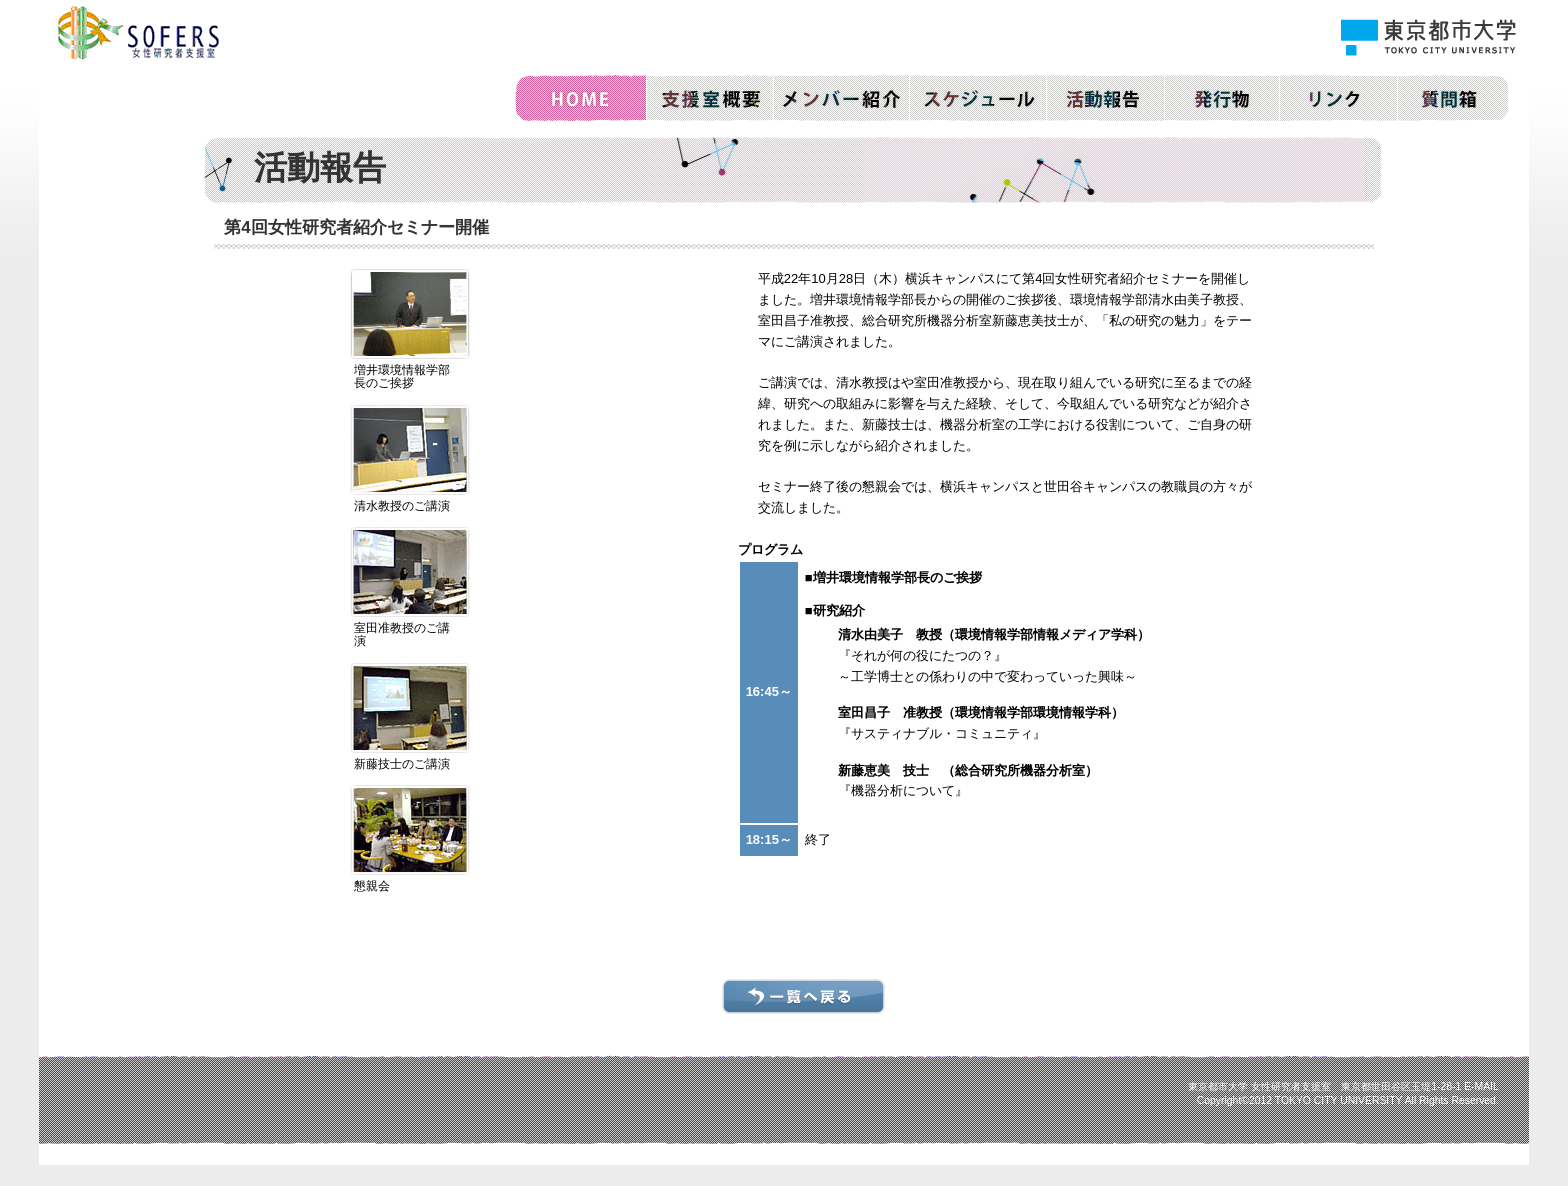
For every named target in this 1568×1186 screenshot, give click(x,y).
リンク (1338, 110)
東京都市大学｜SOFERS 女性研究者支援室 (140, 42)
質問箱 (1453, 110)
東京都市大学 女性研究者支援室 (1259, 1086)
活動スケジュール (977, 110)
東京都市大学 (1429, 35)
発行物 (1221, 110)
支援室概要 (709, 110)
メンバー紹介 (841, 110)
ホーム (580, 110)
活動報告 (1105, 110)
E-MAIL (1481, 1086)
